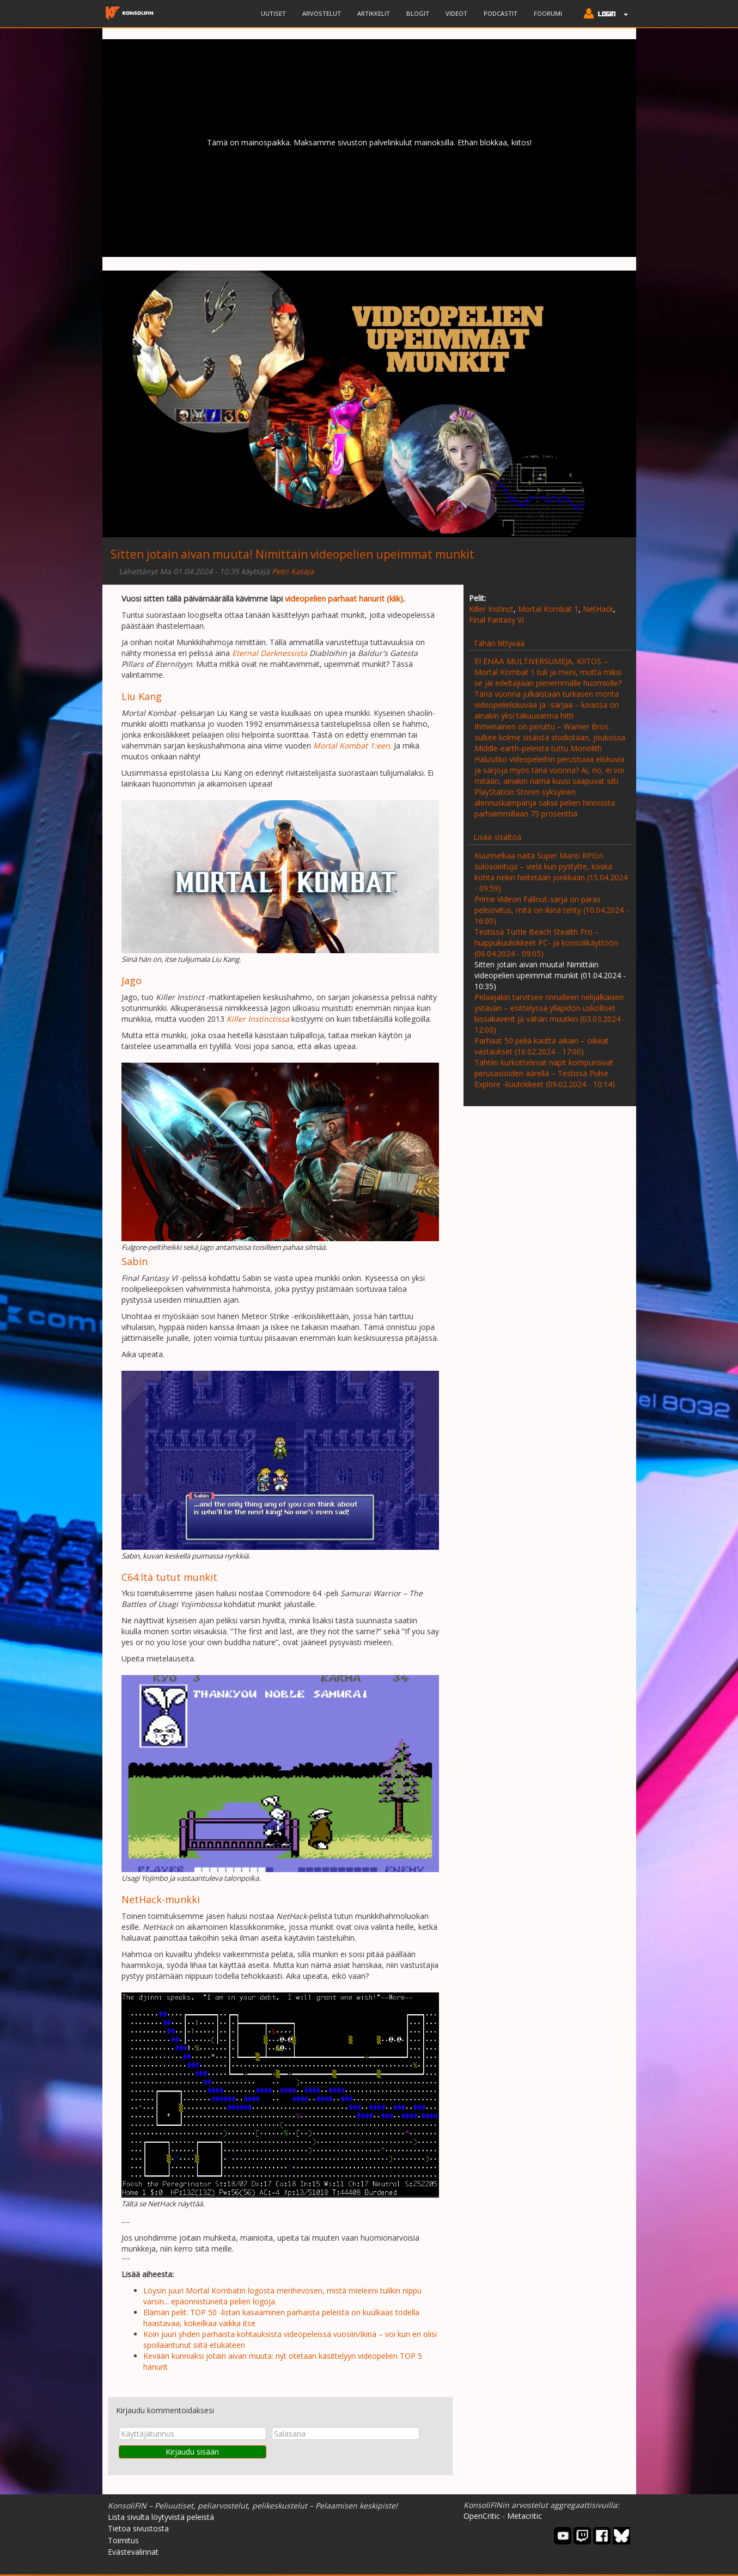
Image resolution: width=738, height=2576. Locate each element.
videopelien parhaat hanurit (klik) (344, 598)
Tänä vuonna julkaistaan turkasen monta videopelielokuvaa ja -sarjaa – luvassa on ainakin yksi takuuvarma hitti (546, 705)
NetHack (598, 609)
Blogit (417, 13)
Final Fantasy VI (496, 620)
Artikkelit (373, 13)
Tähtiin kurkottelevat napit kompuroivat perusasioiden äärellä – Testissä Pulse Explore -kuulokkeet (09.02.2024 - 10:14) (544, 1073)
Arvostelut (321, 13)
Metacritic (524, 2516)
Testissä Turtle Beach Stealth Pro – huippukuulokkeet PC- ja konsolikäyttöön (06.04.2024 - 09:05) (546, 943)
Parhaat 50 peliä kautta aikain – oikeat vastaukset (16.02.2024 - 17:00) (541, 1046)
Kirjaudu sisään (192, 2451)
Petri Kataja (293, 571)
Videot (456, 13)
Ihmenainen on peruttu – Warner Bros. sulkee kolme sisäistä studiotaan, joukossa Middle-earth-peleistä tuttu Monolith (549, 737)
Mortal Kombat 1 (548, 609)
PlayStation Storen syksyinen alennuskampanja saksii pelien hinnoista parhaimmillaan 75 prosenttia (544, 803)
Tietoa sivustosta (138, 2528)
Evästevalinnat (133, 2552)
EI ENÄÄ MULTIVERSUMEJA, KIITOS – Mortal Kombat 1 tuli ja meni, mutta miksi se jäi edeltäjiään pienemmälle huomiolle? (547, 672)
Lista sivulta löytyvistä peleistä (161, 2517)
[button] (603, 14)
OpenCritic (481, 2516)
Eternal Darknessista (269, 653)
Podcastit (500, 13)
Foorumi (548, 13)
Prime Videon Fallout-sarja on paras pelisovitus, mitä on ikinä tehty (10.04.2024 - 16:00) (551, 910)
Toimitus (123, 2540)
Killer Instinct (491, 609)
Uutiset (273, 13)
